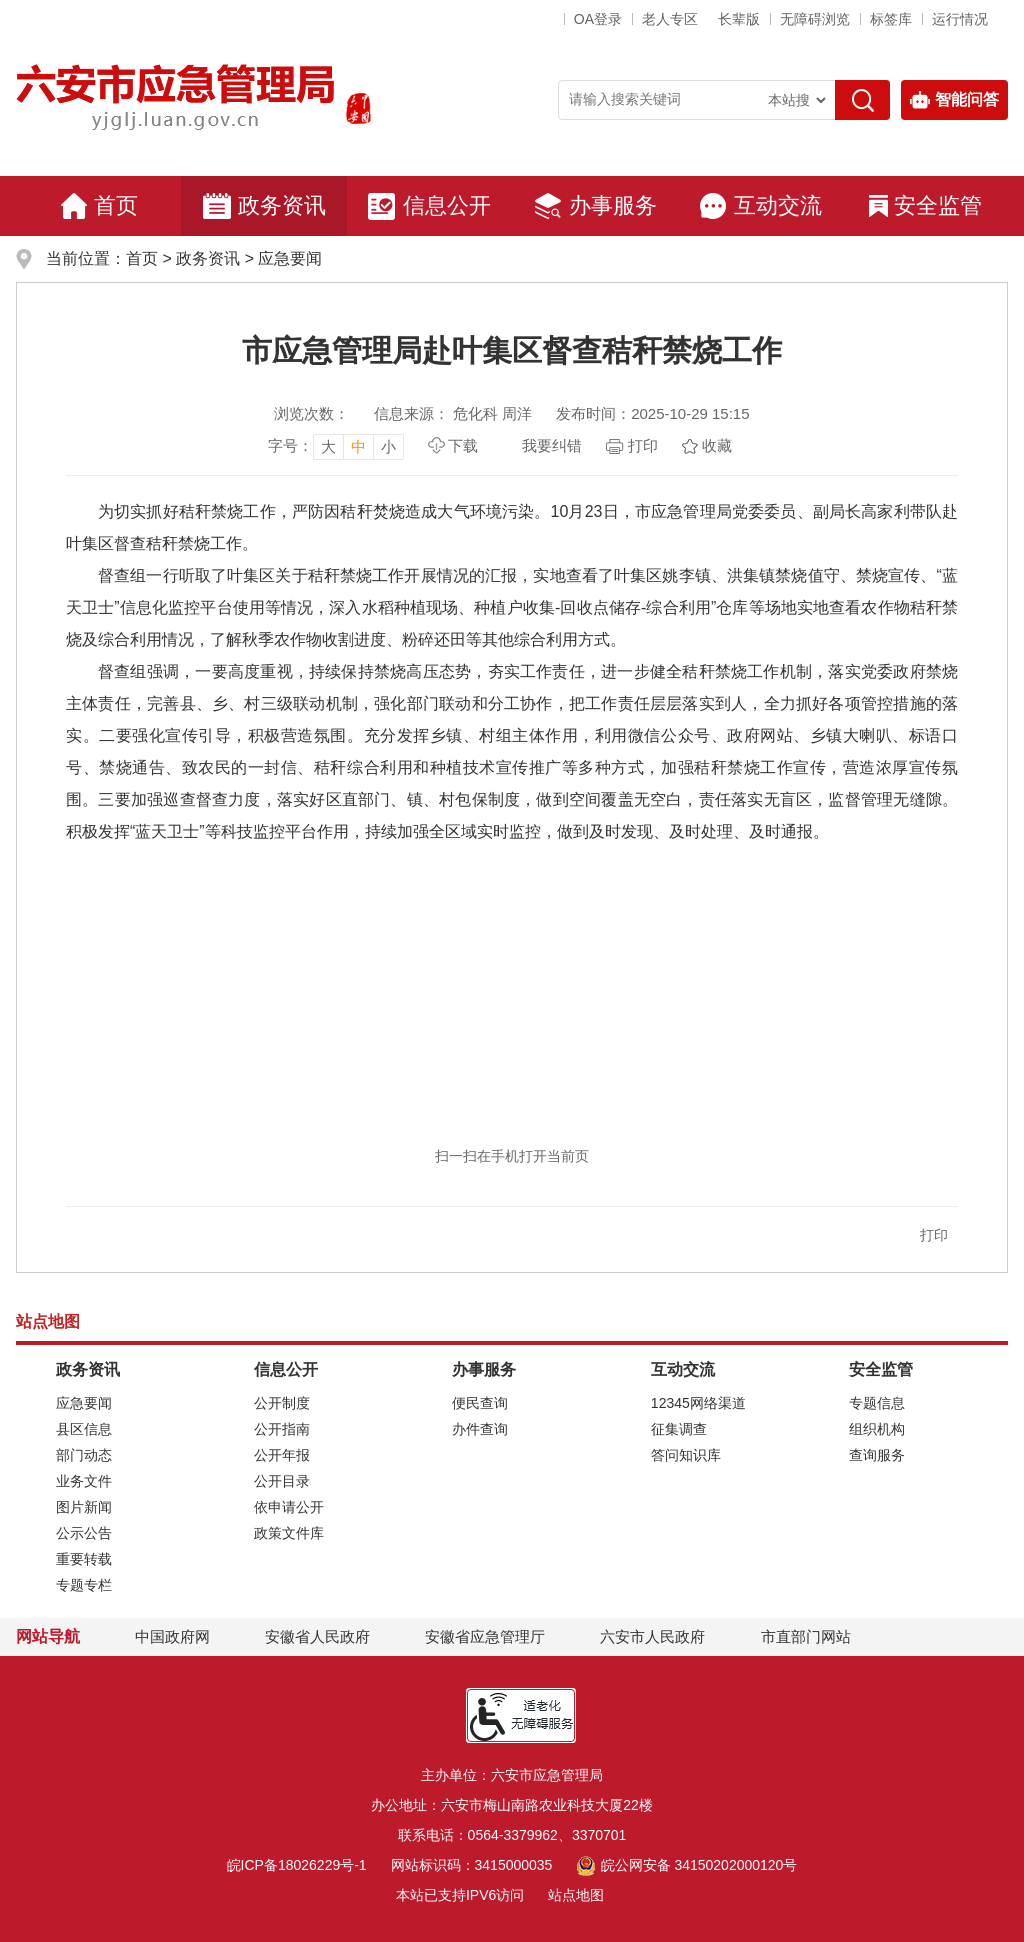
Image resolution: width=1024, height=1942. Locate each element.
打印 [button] (934, 1235)
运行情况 (960, 19)
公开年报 (282, 1455)
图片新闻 (84, 1507)
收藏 (717, 445)
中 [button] (358, 446)
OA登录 (598, 19)
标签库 (891, 19)
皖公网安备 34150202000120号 (686, 1865)
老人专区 (670, 19)
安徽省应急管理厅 (485, 1636)
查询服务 (877, 1455)
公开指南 (282, 1429)
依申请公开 (289, 1507)
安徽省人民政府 (317, 1636)
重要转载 (84, 1559)
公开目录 (282, 1481)
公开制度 (282, 1403)
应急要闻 (290, 258)
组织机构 (877, 1429)
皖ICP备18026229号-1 (297, 1865)
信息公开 (429, 206)
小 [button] (388, 446)
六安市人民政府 (652, 1636)
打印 (643, 445)
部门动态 (84, 1455)
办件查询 (480, 1429)
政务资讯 (264, 206)
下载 (463, 445)
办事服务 (595, 206)
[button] (739, 19)
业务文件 (84, 1481)
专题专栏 (84, 1585)
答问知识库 (686, 1455)
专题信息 (877, 1403)
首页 (99, 206)
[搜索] (862, 100)
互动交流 (760, 206)
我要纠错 (552, 445)
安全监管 (925, 205)
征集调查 (679, 1429)
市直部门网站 (815, 1636)
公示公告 (84, 1533)
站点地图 (576, 1895)
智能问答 (954, 100)
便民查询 (480, 1403)
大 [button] (328, 446)
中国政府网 (172, 1636)
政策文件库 (289, 1533)
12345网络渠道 (698, 1403)
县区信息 (84, 1429)
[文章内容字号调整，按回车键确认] (336, 446)
